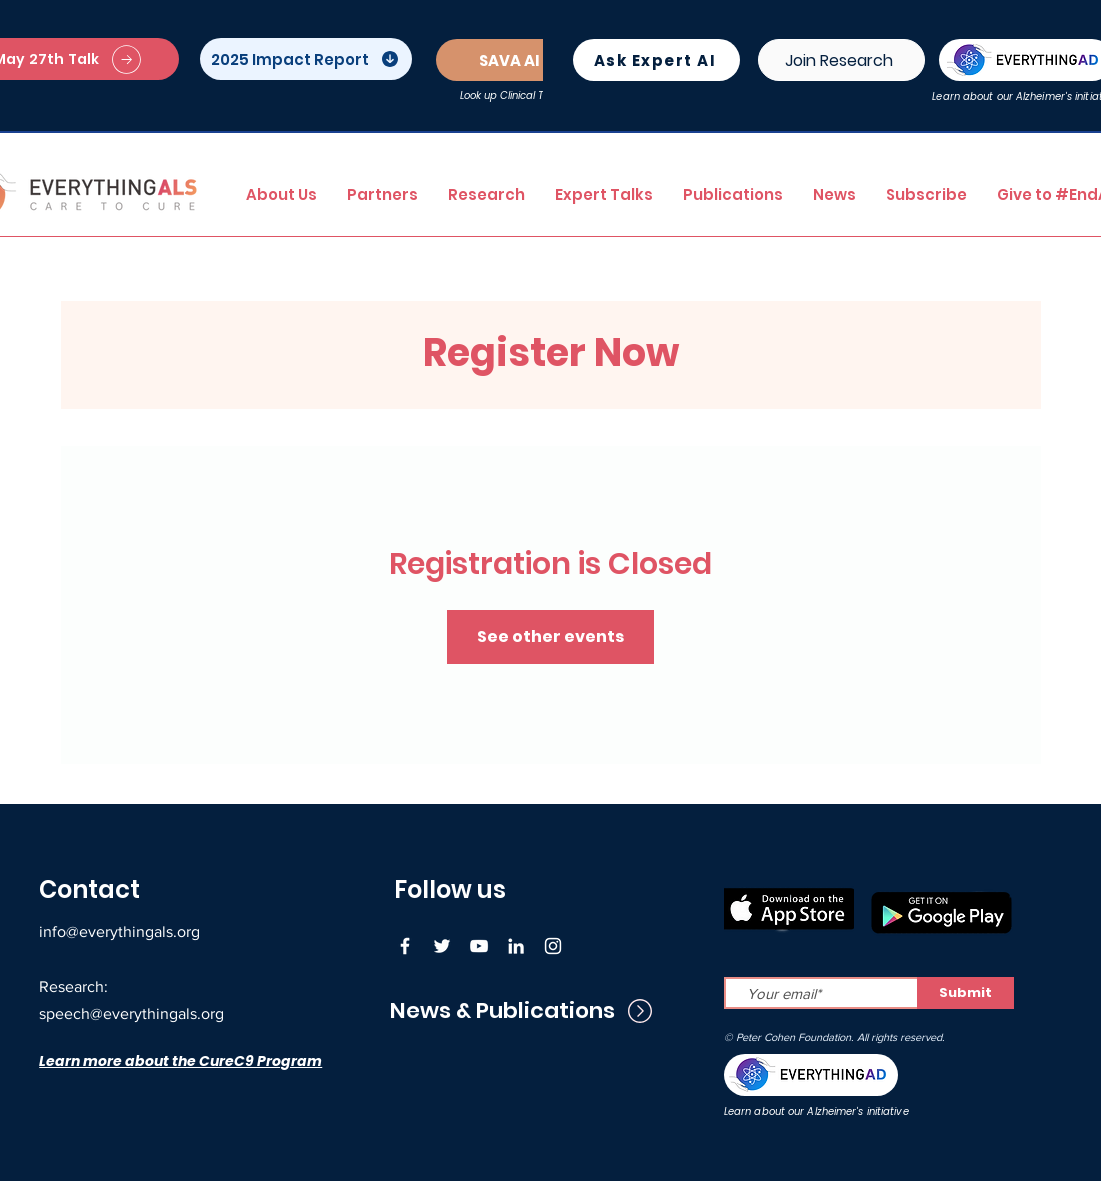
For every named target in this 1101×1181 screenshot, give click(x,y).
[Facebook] (405, 946)
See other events (550, 636)
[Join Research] (841, 60)
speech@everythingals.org (131, 1013)
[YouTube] (479, 946)
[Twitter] (442, 946)
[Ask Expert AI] (656, 60)
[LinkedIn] (516, 946)
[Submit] (965, 993)
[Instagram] (553, 946)
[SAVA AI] (512, 60)
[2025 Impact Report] (306, 59)
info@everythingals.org (119, 931)
